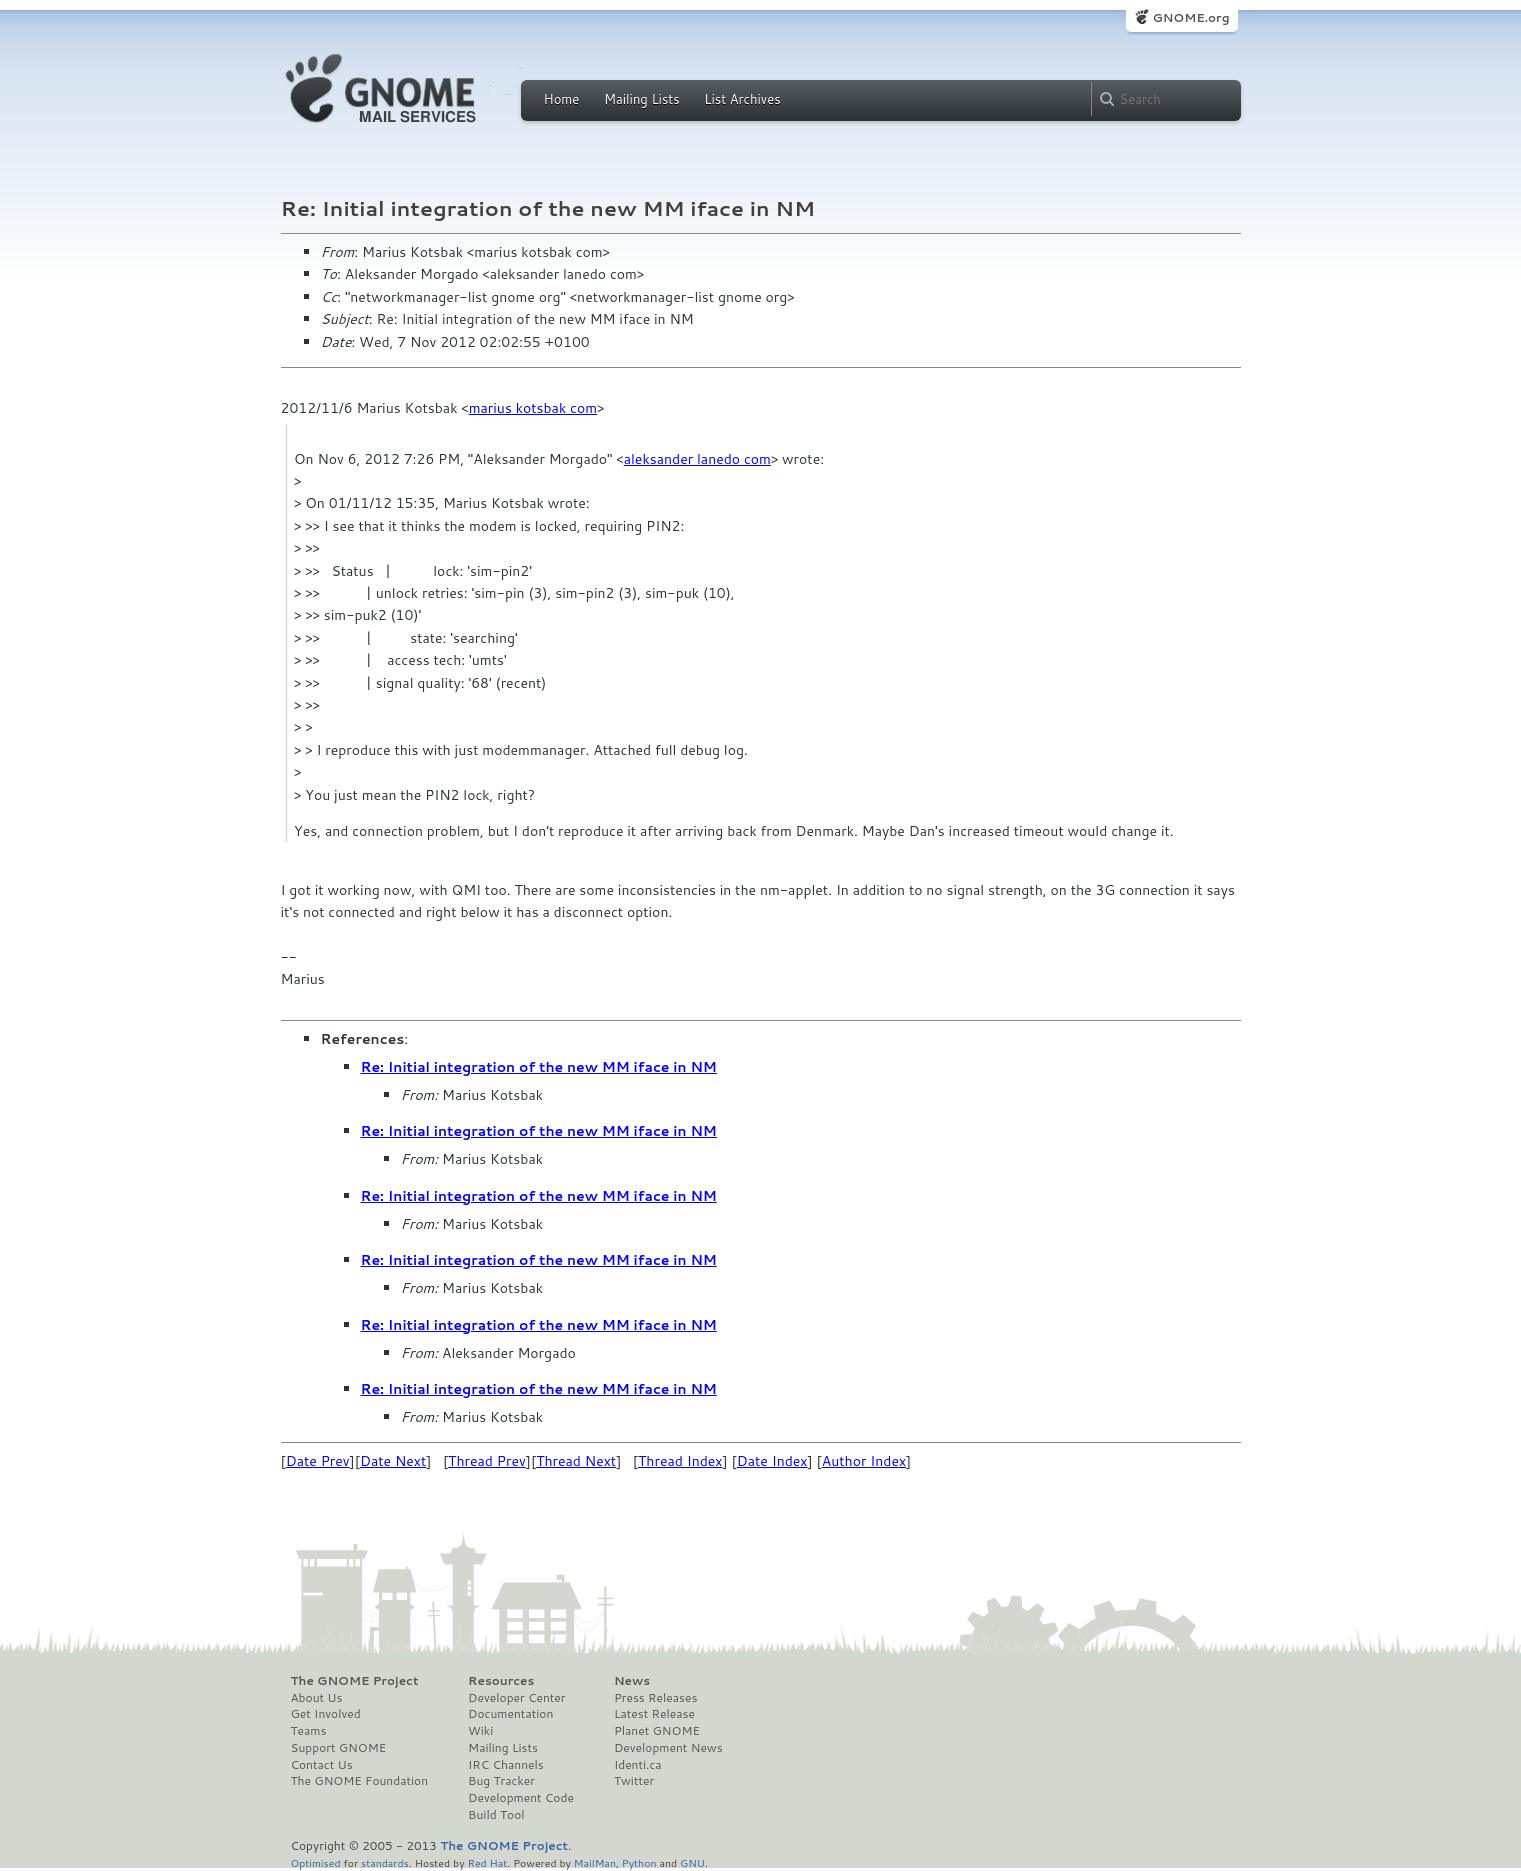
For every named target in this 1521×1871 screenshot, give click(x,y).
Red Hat (487, 1862)
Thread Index (680, 1461)
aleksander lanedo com (697, 459)
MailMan (595, 1862)
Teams (309, 1731)
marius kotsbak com (533, 408)
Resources (501, 1681)
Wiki (480, 1731)
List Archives (742, 99)
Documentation (510, 1714)
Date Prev (318, 1461)
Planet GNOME (657, 1731)
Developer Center (516, 1698)
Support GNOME (339, 1748)
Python (639, 1862)
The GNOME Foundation (360, 1781)
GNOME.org (1190, 17)
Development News (668, 1748)
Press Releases (655, 1698)
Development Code (521, 1798)
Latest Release (654, 1714)
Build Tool (496, 1815)
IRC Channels (506, 1765)
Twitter (634, 1781)
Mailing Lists (642, 99)
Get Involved (326, 1714)
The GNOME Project (355, 1681)
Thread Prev (487, 1461)
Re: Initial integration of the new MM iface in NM (539, 1067)
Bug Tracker (501, 1781)
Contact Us (322, 1765)
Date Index (772, 1461)
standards (385, 1862)
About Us (317, 1698)
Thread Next (576, 1461)
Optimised (316, 1862)
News (632, 1681)
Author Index (864, 1461)
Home (562, 99)
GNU (692, 1862)
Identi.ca (638, 1765)
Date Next (393, 1461)
